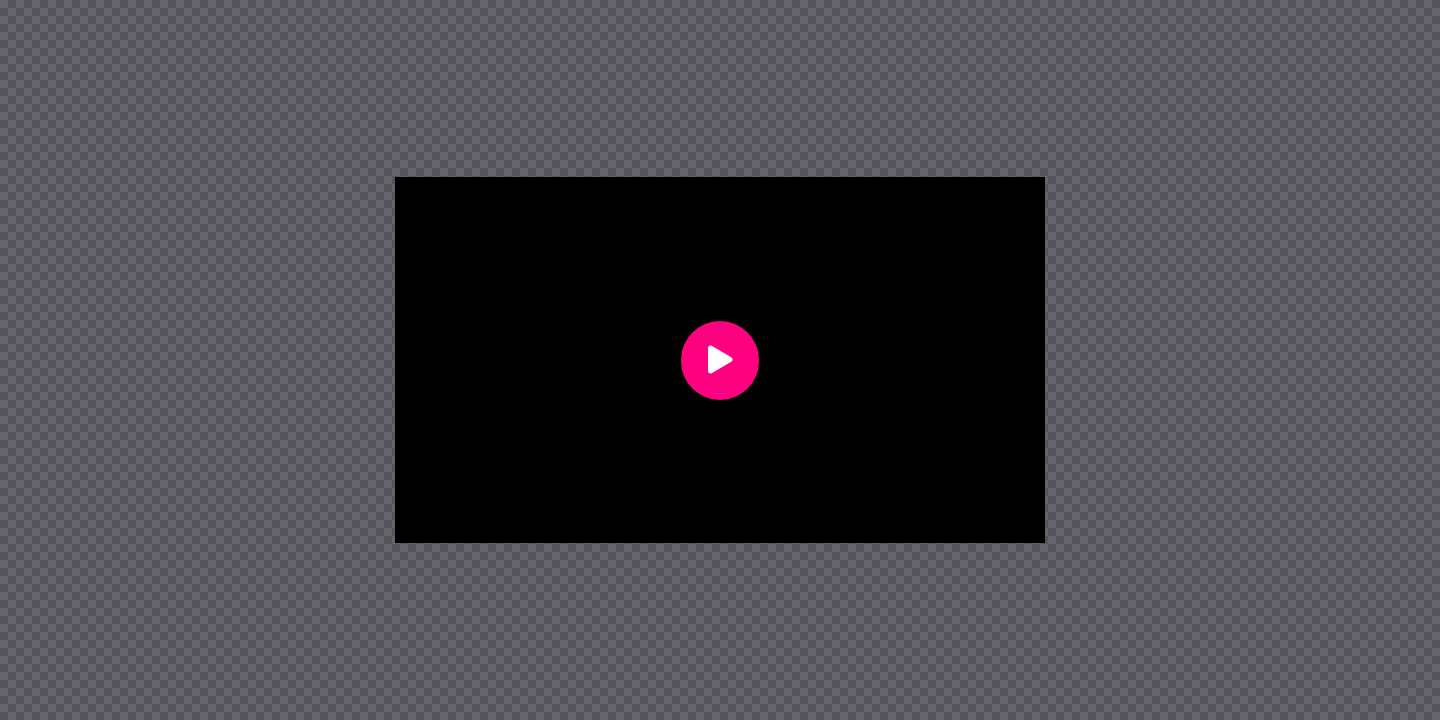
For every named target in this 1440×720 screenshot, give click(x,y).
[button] (720, 360)
